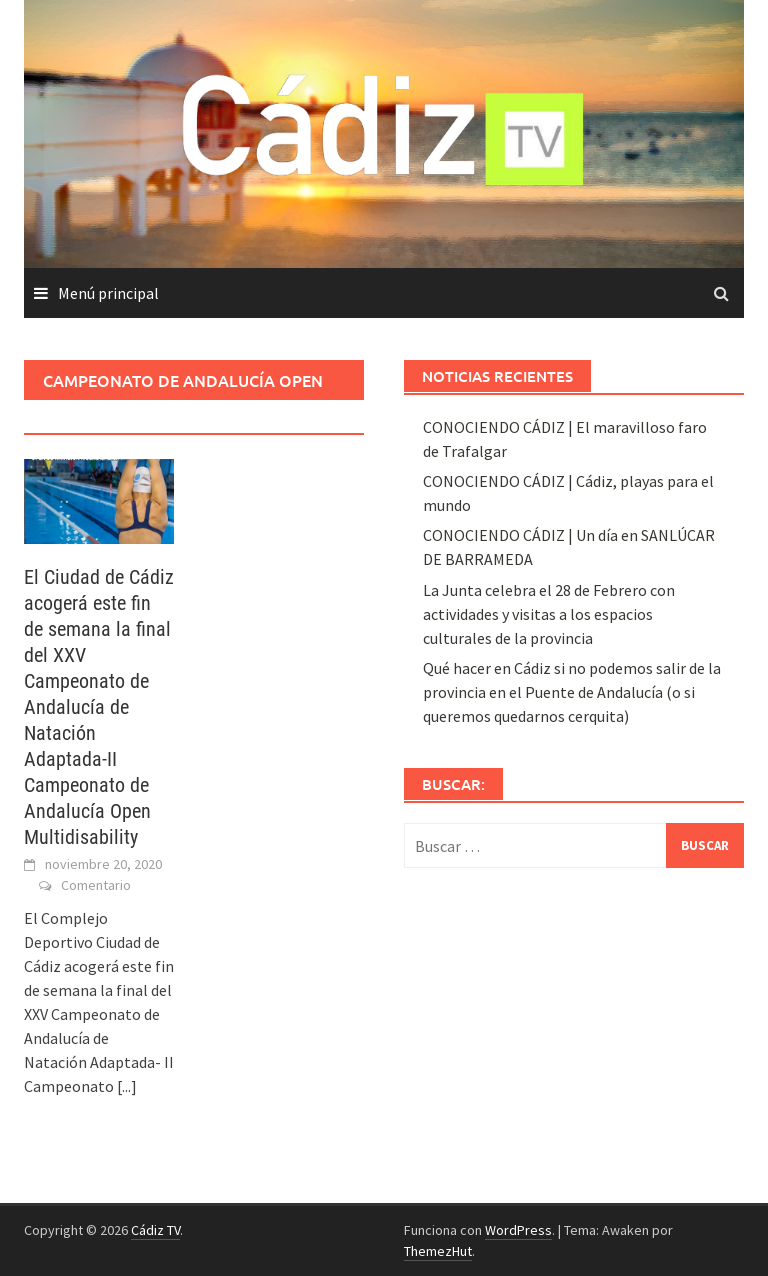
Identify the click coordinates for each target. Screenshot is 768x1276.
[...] (127, 1086)
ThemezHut (438, 1251)
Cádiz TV (155, 1230)
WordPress (518, 1230)
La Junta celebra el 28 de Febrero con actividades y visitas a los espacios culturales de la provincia (549, 614)
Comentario (96, 885)
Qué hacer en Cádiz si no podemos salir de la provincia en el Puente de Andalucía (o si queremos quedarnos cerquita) (572, 692)
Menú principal (108, 293)
